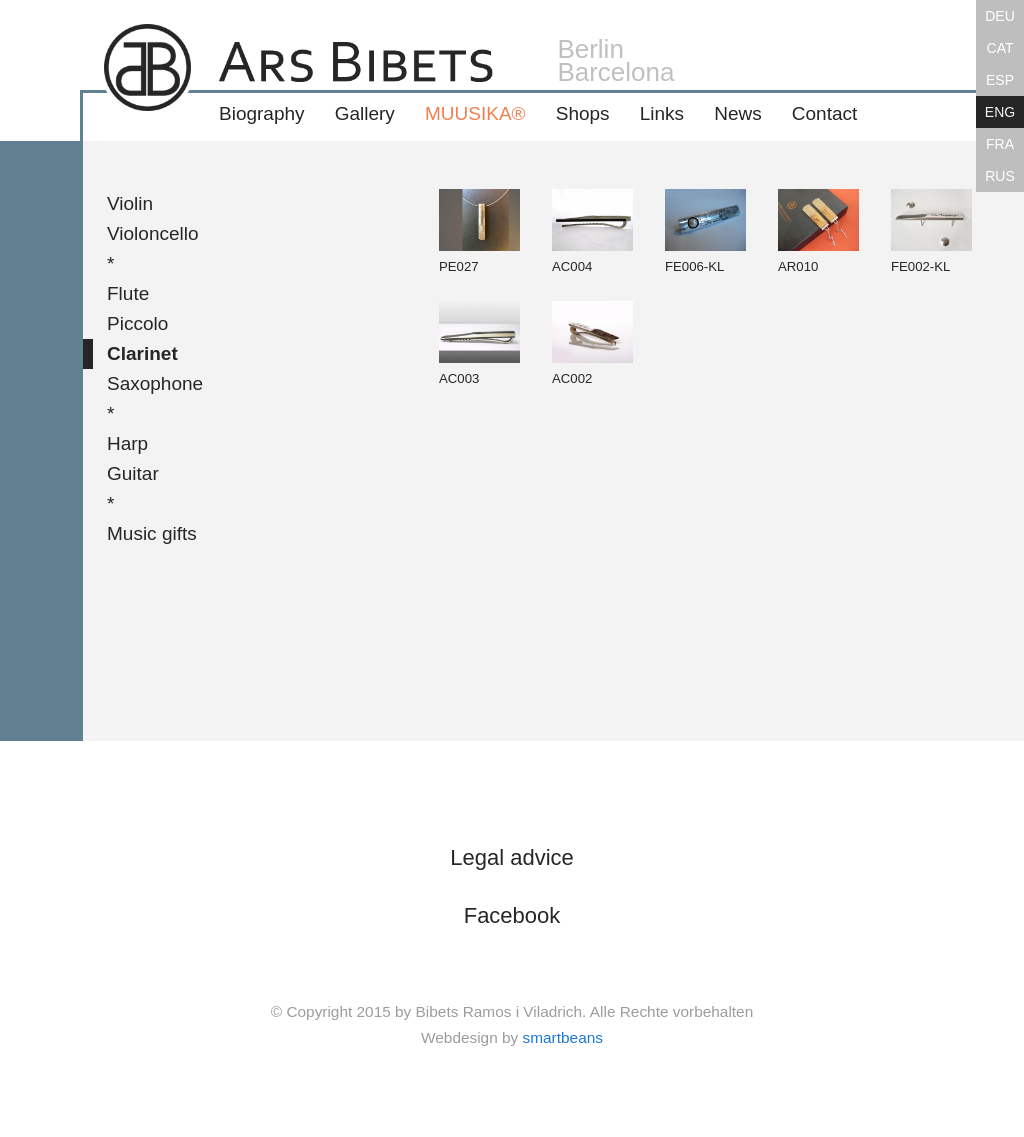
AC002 (592, 343)
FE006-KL (705, 231)
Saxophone (155, 383)
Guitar (133, 473)
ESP (1000, 80)
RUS (1000, 176)
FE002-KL (931, 231)
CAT (1000, 48)
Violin (130, 203)
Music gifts (152, 533)
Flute (128, 293)
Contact (824, 113)
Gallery (365, 113)
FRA (1000, 144)
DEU (1000, 16)
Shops (583, 113)
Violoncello (153, 233)
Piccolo (137, 323)
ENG (1000, 112)
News (738, 113)
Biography (262, 113)
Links (662, 113)
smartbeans (563, 1037)
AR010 (818, 231)
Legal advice (512, 857)
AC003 (479, 343)
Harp (127, 443)
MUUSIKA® (475, 113)
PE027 (479, 231)
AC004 (592, 231)
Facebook (512, 915)
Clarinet (142, 353)
